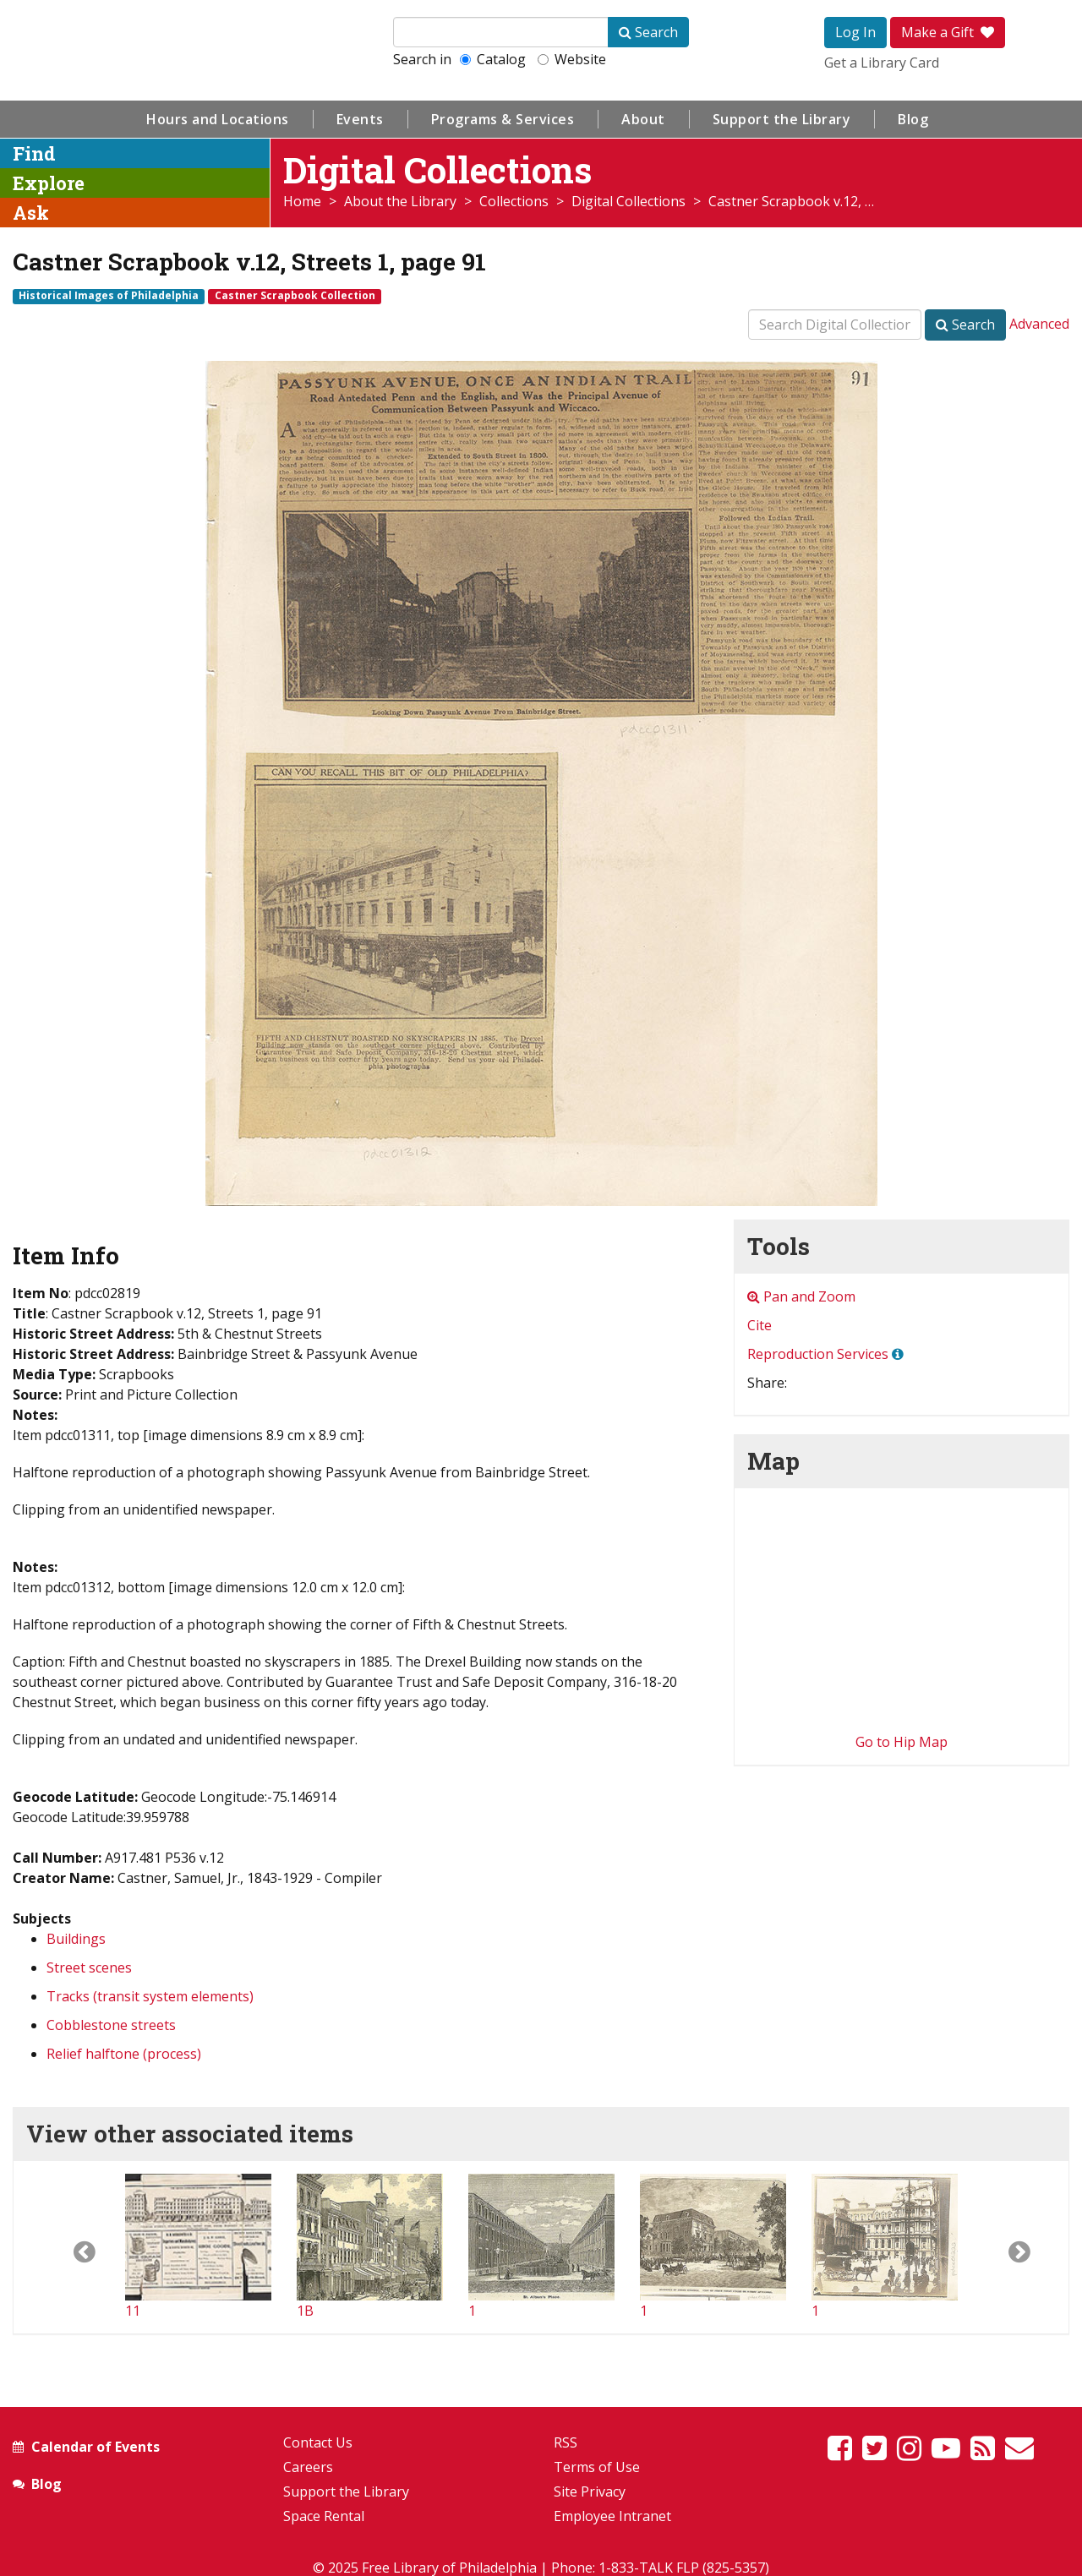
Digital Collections (628, 201)
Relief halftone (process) (123, 2053)
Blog (913, 119)
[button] (69, 2247)
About (643, 119)
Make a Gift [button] (947, 32)
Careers (308, 2467)
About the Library (400, 201)
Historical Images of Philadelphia (109, 296)
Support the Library (782, 119)
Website (572, 59)
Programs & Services (503, 119)
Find (34, 153)
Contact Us (317, 2442)
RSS (565, 2442)
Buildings (76, 1938)
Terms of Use (597, 2467)
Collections (514, 201)
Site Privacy (590, 2491)
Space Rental (323, 2516)
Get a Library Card (881, 62)
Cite (759, 1325)
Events (360, 119)
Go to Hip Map (901, 1742)
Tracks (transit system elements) (150, 1996)
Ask (31, 212)
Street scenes (89, 1967)
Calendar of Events (95, 2446)
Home (302, 201)
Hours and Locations (217, 119)
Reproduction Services (817, 1354)
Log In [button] (855, 32)
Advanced (1039, 323)
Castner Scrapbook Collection (295, 296)
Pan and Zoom (801, 1296)
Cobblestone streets (111, 2025)
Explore (49, 183)
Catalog (493, 59)
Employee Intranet (612, 2516)
